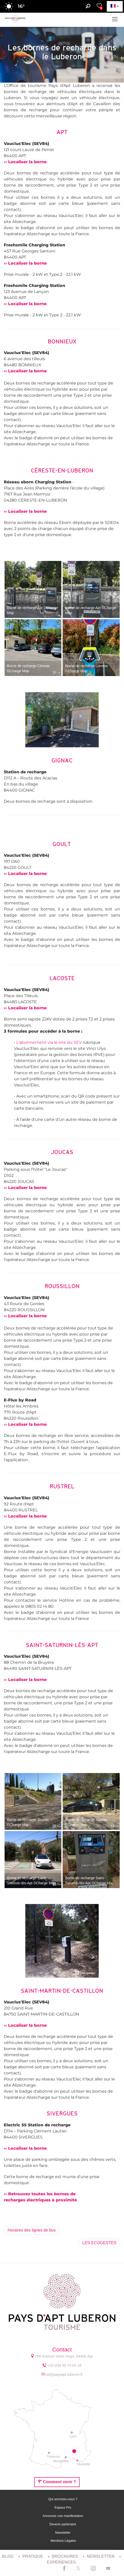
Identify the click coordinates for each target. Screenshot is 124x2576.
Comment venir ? (57, 2481)
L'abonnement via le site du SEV (49, 1042)
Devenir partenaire (63, 2524)
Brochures (65, 2556)
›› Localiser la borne (25, 263)
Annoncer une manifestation (63, 2516)
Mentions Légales (63, 2541)
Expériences (61, 2562)
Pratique (33, 2556)
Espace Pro (63, 2507)
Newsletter (63, 2532)
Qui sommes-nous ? (63, 2499)
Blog (8, 2556)
